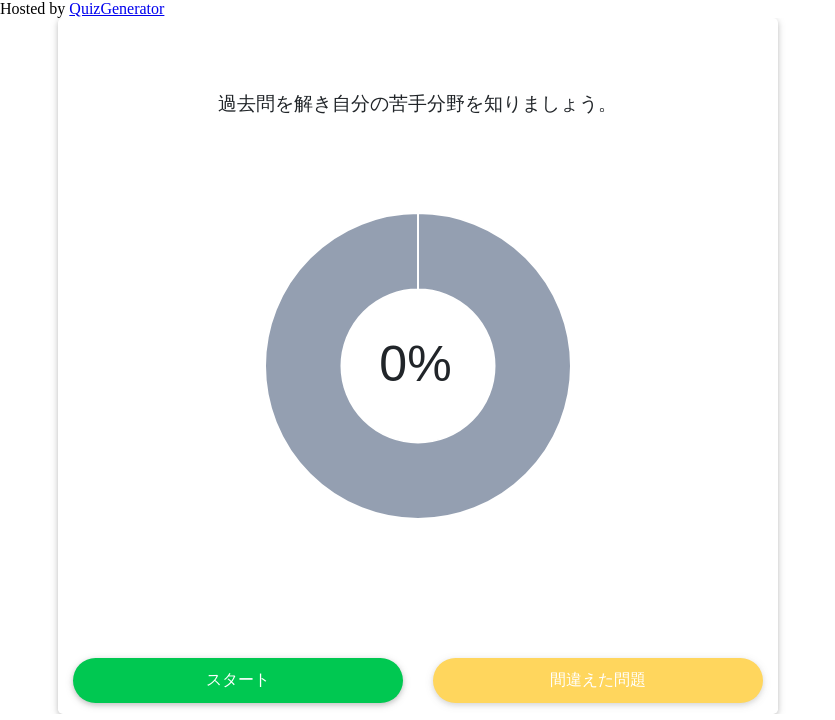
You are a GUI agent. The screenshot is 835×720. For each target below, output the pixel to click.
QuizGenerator (116, 8)
